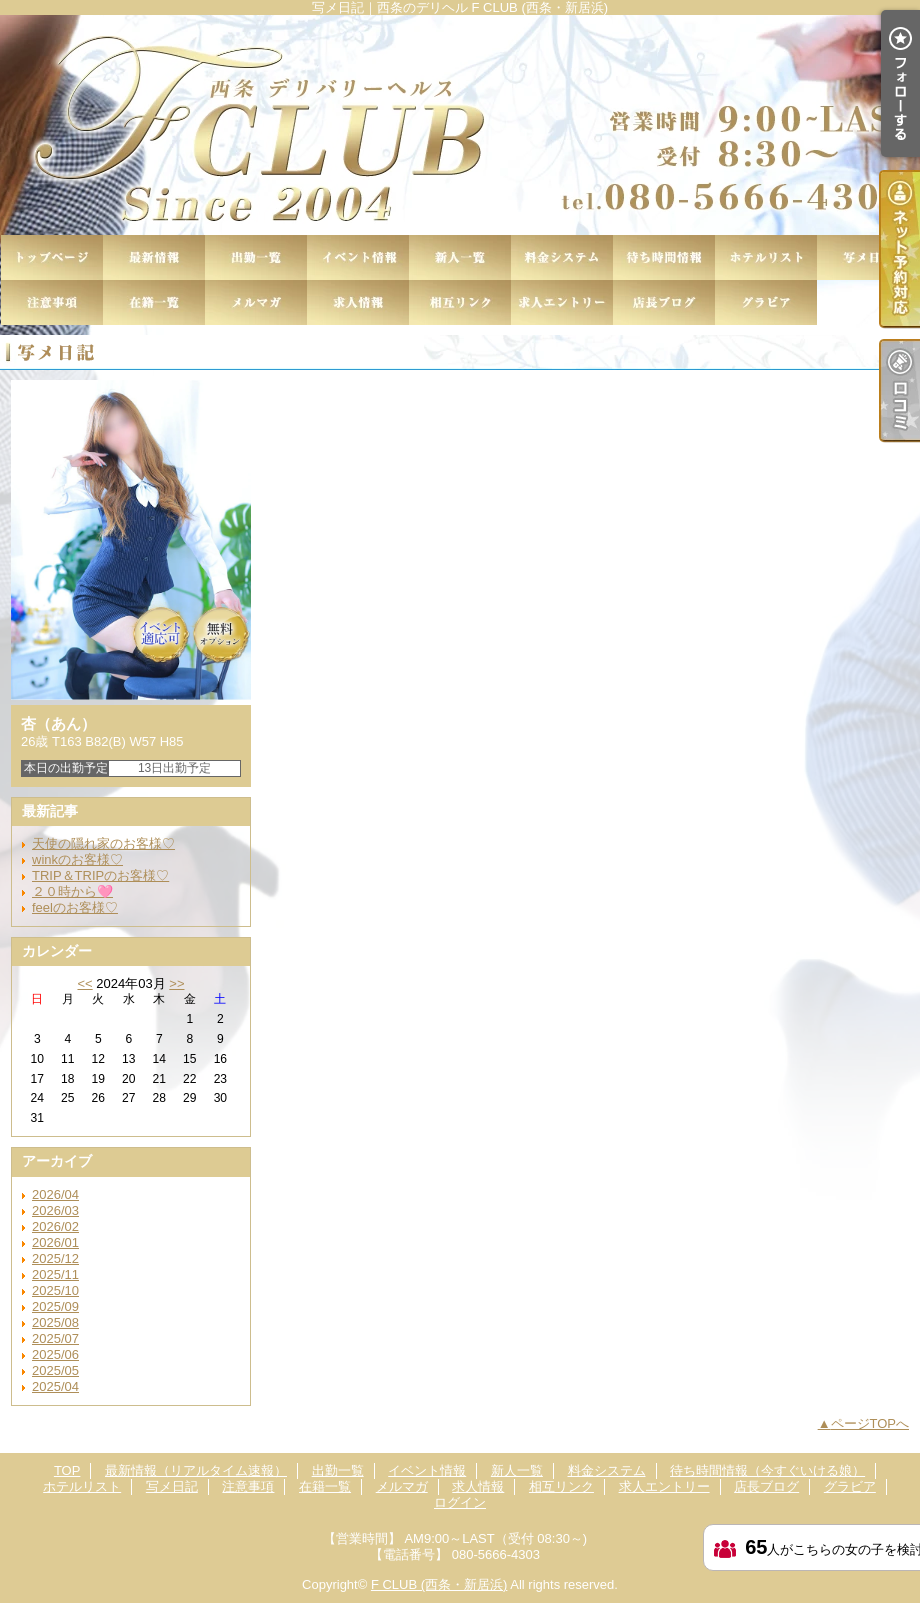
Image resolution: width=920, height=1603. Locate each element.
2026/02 (55, 1226)
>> (176, 983)
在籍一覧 (154, 302)
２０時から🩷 (72, 891)
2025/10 (55, 1290)
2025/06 (55, 1354)
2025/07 (55, 1338)
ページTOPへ (870, 1423)
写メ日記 (868, 257)
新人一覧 (460, 257)
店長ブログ (664, 302)
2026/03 (55, 1210)
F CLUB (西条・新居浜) (439, 1584)
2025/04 (55, 1386)
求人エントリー (562, 302)
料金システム (562, 257)
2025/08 (55, 1322)
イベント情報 (358, 257)
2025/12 (55, 1258)
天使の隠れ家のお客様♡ (103, 843)
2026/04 (55, 1194)
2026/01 (55, 1242)
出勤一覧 (256, 257)
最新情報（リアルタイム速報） (154, 257)
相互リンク (460, 302)
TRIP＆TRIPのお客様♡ (100, 875)
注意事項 (52, 302)
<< (84, 983)
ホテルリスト (766, 257)
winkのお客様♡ (77, 859)
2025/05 (55, 1370)
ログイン (460, 1502)
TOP (52, 257)
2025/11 (55, 1274)
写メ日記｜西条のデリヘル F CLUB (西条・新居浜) (460, 125)
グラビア (766, 302)
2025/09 (55, 1306)
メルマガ (256, 302)
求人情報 (358, 302)
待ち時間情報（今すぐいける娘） (664, 257)
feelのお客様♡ (75, 907)
